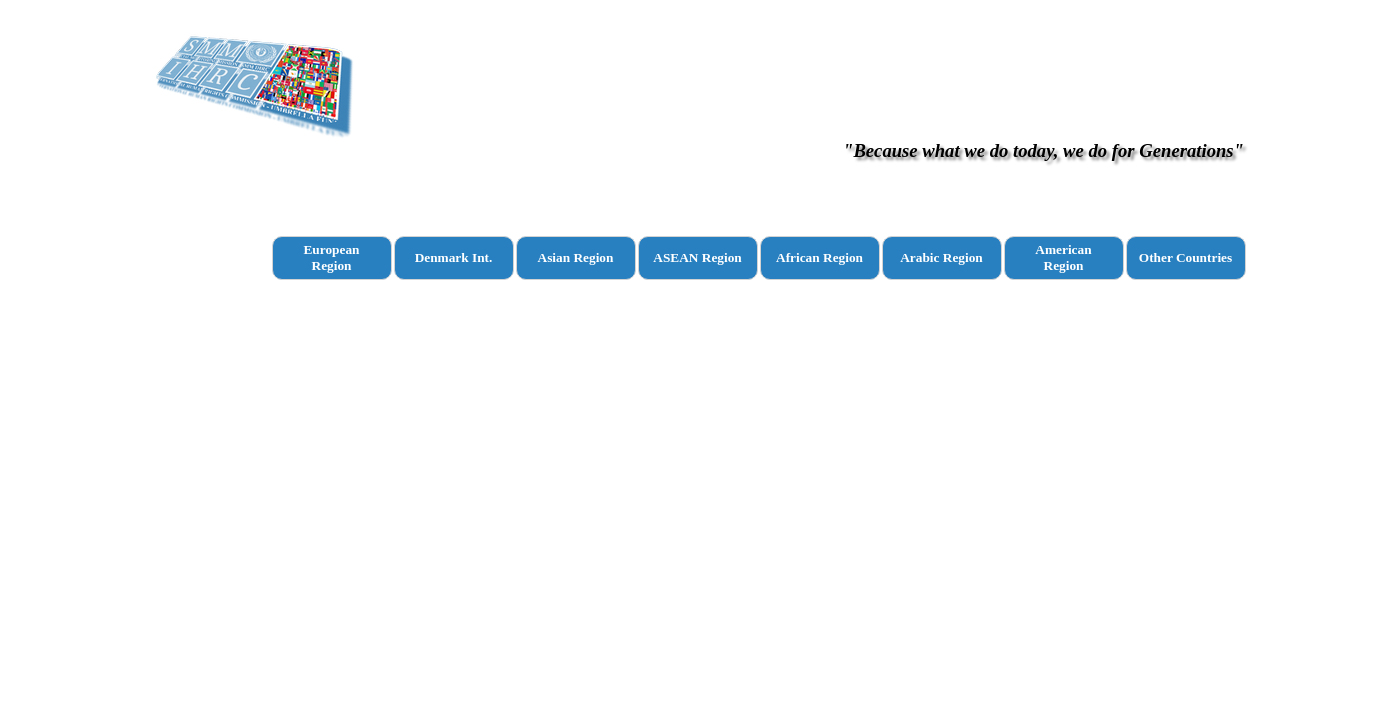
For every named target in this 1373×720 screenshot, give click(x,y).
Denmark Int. (454, 257)
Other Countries (1185, 257)
